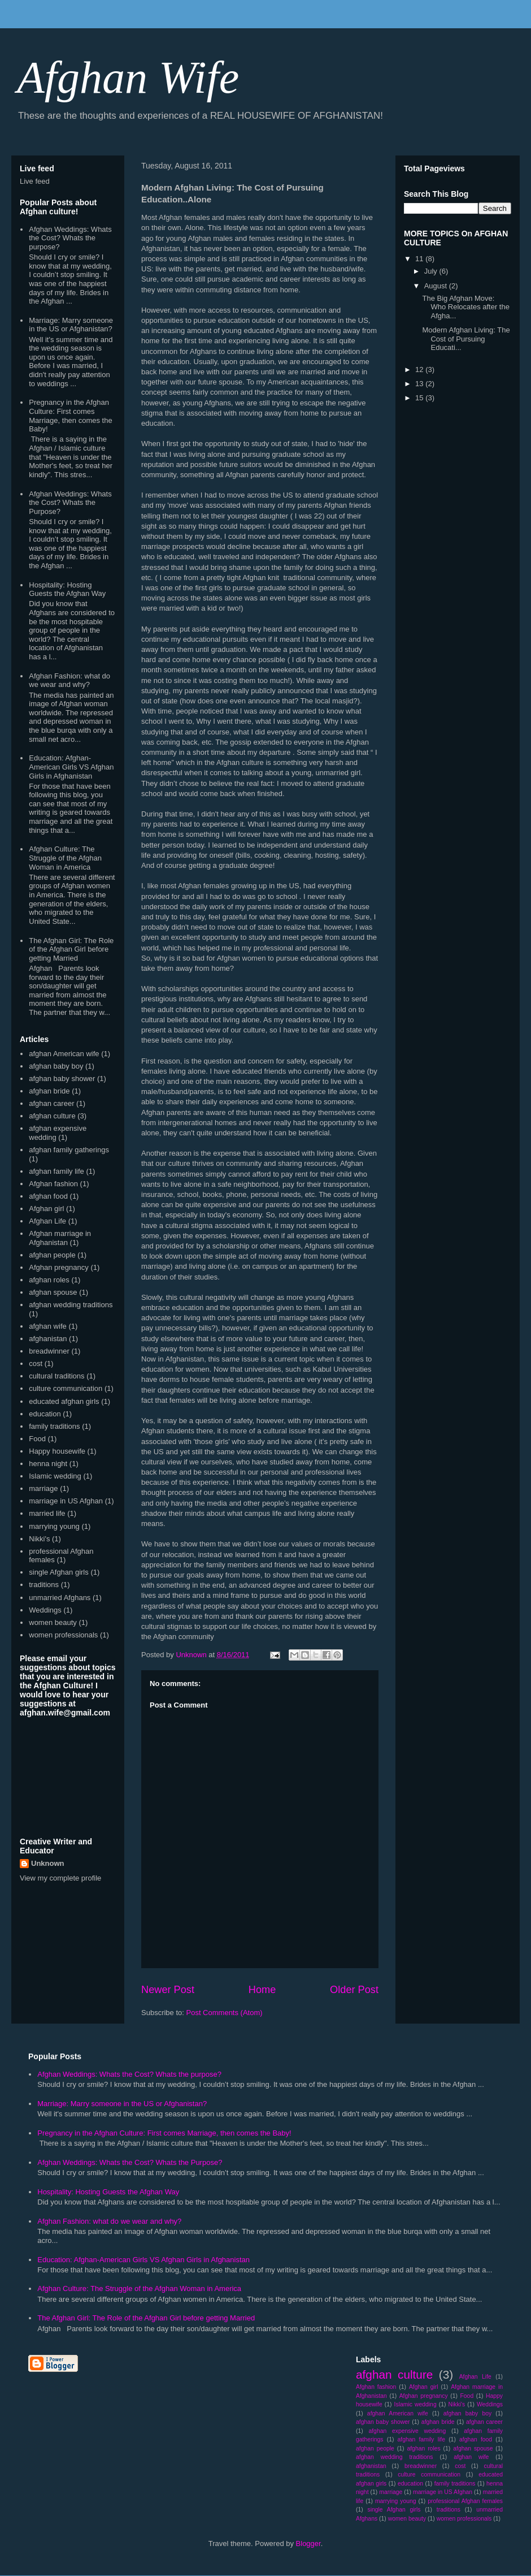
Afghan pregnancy (59, 1267)
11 (420, 258)
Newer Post (167, 1989)
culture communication (65, 1388)
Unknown (47, 1863)
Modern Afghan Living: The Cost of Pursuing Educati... (466, 339)
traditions (44, 1584)
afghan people (52, 1255)
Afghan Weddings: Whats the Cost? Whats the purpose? (70, 238)
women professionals (63, 1635)
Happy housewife (57, 1451)
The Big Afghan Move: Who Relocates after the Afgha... (465, 307)
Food (37, 1438)
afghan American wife (64, 1053)
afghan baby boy (56, 1066)
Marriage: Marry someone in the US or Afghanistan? (71, 325)
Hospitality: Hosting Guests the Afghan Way (67, 589)
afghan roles (49, 1280)
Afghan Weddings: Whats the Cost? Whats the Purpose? (70, 503)
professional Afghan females (465, 2501)
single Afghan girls (59, 1572)
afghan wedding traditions (70, 1304)
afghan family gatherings (69, 1150)
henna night (48, 1463)
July (431, 271)
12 (420, 369)
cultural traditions (56, 1376)
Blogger (308, 2543)
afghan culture (52, 1116)
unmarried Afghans (59, 1597)
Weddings (45, 1610)
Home (262, 1989)
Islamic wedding (55, 1476)
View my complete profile (60, 1878)
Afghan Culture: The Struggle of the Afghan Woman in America (65, 858)
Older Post (354, 1989)
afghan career (51, 1103)
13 (420, 383)
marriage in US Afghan (66, 1501)
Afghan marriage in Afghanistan (60, 1238)
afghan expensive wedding (407, 2431)
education (44, 1414)
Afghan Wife (128, 77)
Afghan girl (46, 1208)
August (436, 286)
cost (35, 1363)
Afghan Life (47, 1221)
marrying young (54, 1526)
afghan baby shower (62, 1078)
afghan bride (49, 1091)
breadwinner (49, 1351)
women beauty (53, 1622)
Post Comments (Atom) (224, 2012)
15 (420, 398)
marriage (43, 1488)
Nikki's (39, 1539)
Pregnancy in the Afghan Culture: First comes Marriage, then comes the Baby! (70, 415)
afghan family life (56, 1171)
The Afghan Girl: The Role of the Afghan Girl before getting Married (71, 949)
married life (47, 1513)
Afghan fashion (53, 1183)
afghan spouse (53, 1292)
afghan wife (48, 1326)
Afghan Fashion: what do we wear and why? (69, 680)
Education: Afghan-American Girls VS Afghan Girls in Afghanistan (71, 767)
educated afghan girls (64, 1401)
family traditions (54, 1426)
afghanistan (48, 1338)
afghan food (48, 1196)
